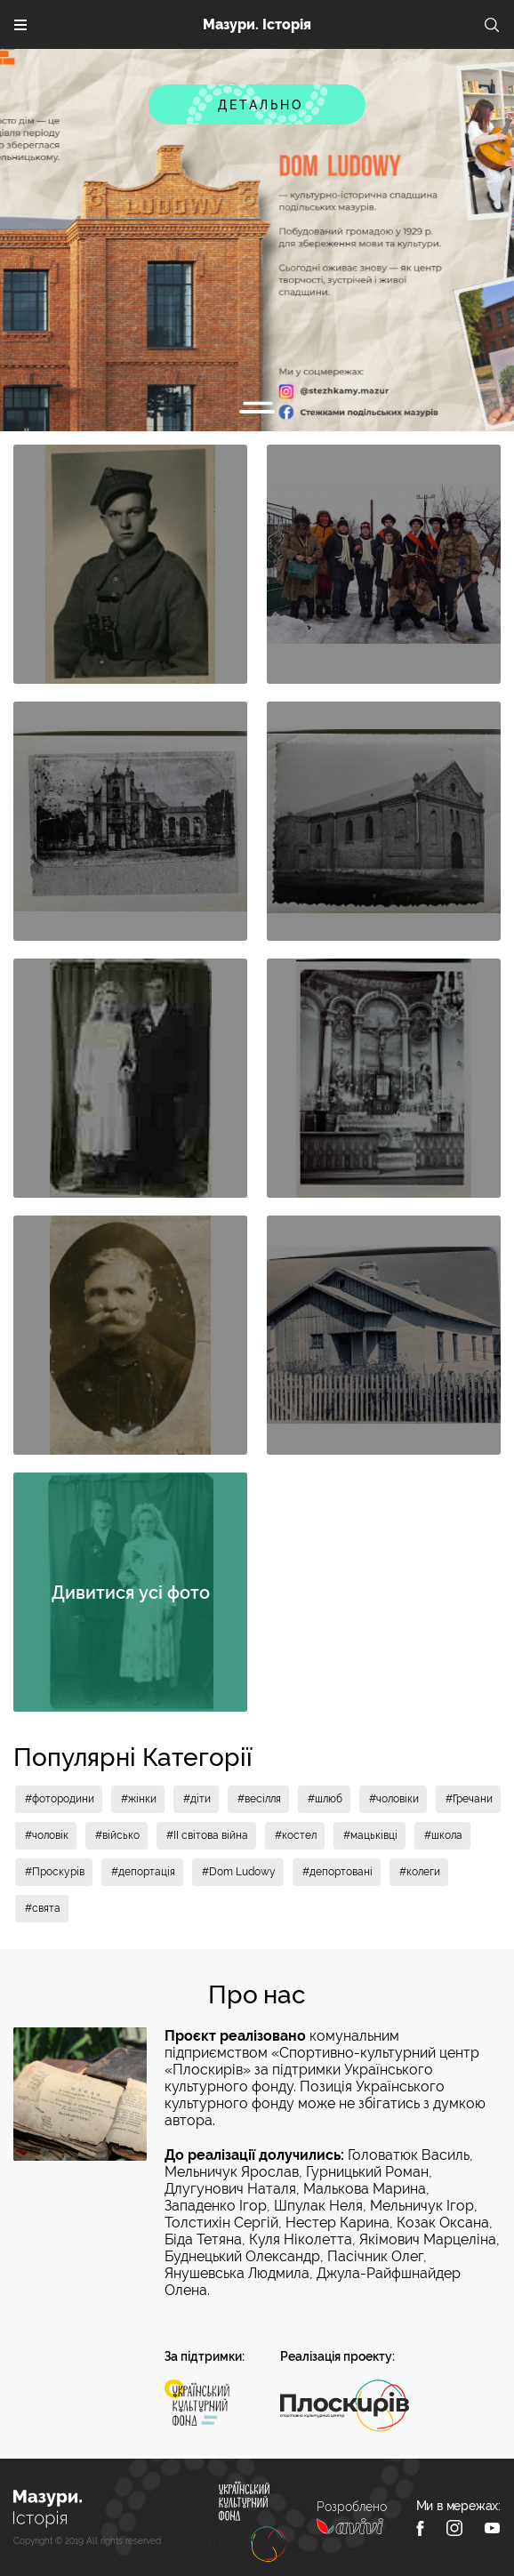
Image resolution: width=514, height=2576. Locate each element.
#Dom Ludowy (239, 1872)
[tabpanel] (257, 240)
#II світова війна (207, 1835)
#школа (443, 1835)
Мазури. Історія (257, 24)
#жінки (139, 1799)
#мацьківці (370, 1835)
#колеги (419, 1872)
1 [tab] (257, 411)
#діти (197, 1799)
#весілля (259, 1799)
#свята (42, 1908)
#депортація (143, 1872)
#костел (296, 1835)
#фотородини (59, 1799)
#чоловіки (394, 1799)
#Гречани (469, 1799)
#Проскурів (54, 1872)
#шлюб (325, 1799)
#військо (117, 1835)
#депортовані (337, 1872)
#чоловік (46, 1835)
